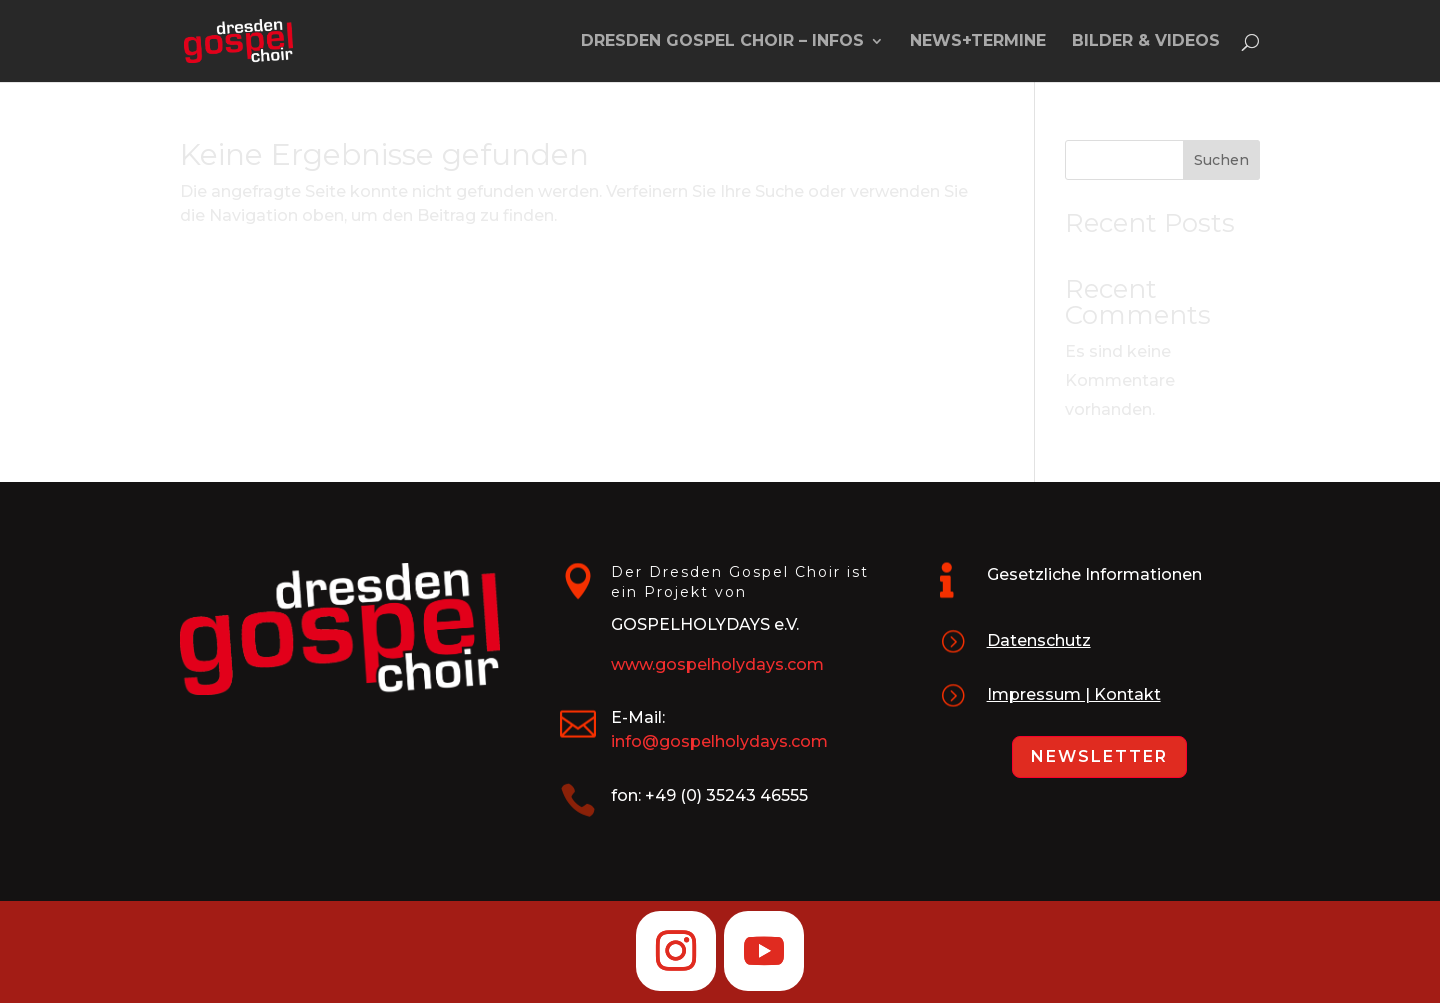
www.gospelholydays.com (717, 664)
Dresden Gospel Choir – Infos (722, 42)
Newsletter (1099, 756)
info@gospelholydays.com (719, 741)
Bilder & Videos (1146, 42)
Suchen (1221, 160)
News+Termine (978, 42)
